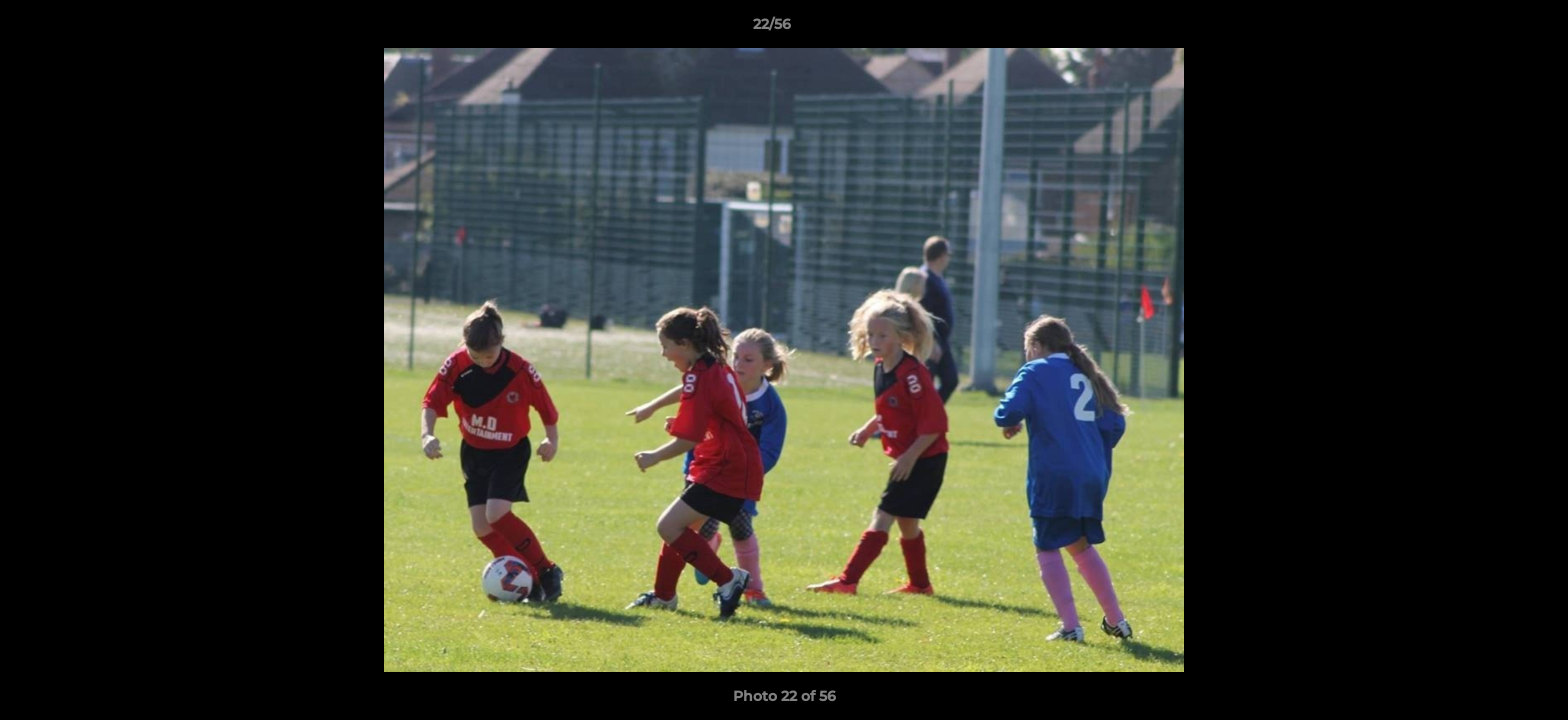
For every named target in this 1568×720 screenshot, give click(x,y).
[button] (1484, 29)
